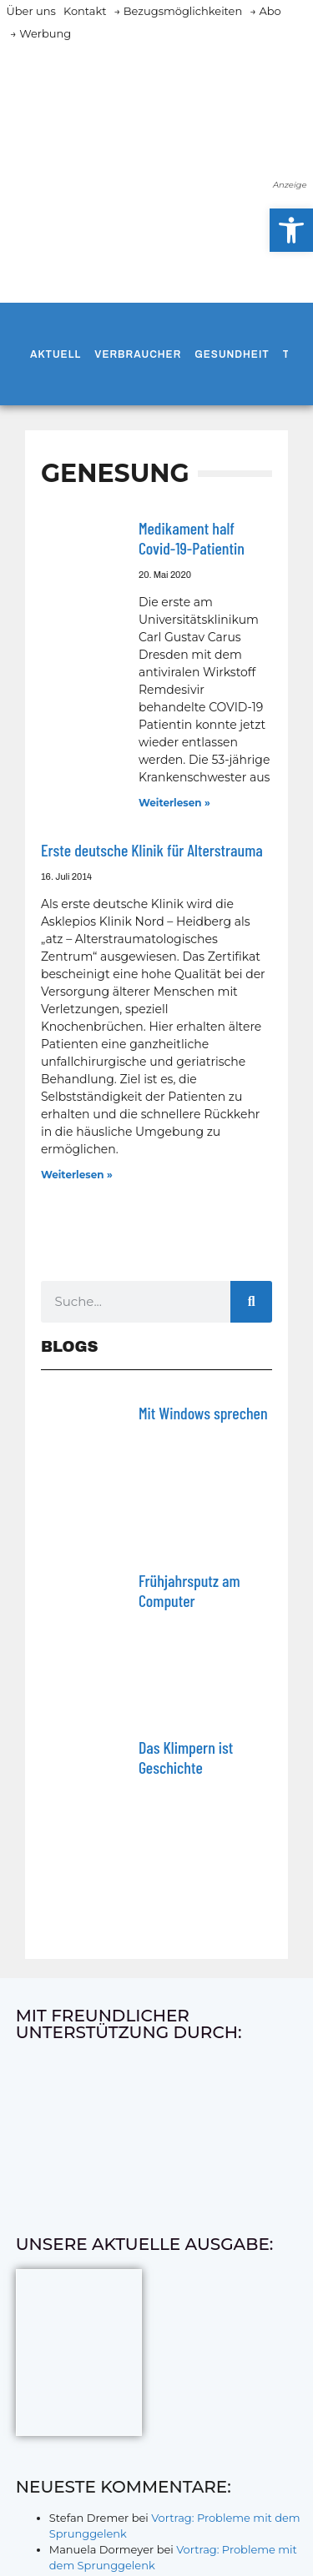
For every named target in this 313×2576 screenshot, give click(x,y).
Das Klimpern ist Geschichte (186, 1757)
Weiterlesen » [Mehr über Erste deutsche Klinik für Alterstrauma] (77, 1174)
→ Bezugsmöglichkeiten (178, 11)
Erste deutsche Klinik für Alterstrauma (152, 850)
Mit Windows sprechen (203, 1413)
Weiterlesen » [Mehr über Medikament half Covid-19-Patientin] (174, 802)
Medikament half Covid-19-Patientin (192, 538)
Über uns (31, 11)
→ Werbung (40, 33)
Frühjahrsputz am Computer (189, 1590)
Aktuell (55, 354)
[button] (291, 230)
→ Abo (265, 11)
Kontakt (85, 11)
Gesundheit (231, 354)
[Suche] (251, 1302)
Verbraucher (137, 354)
